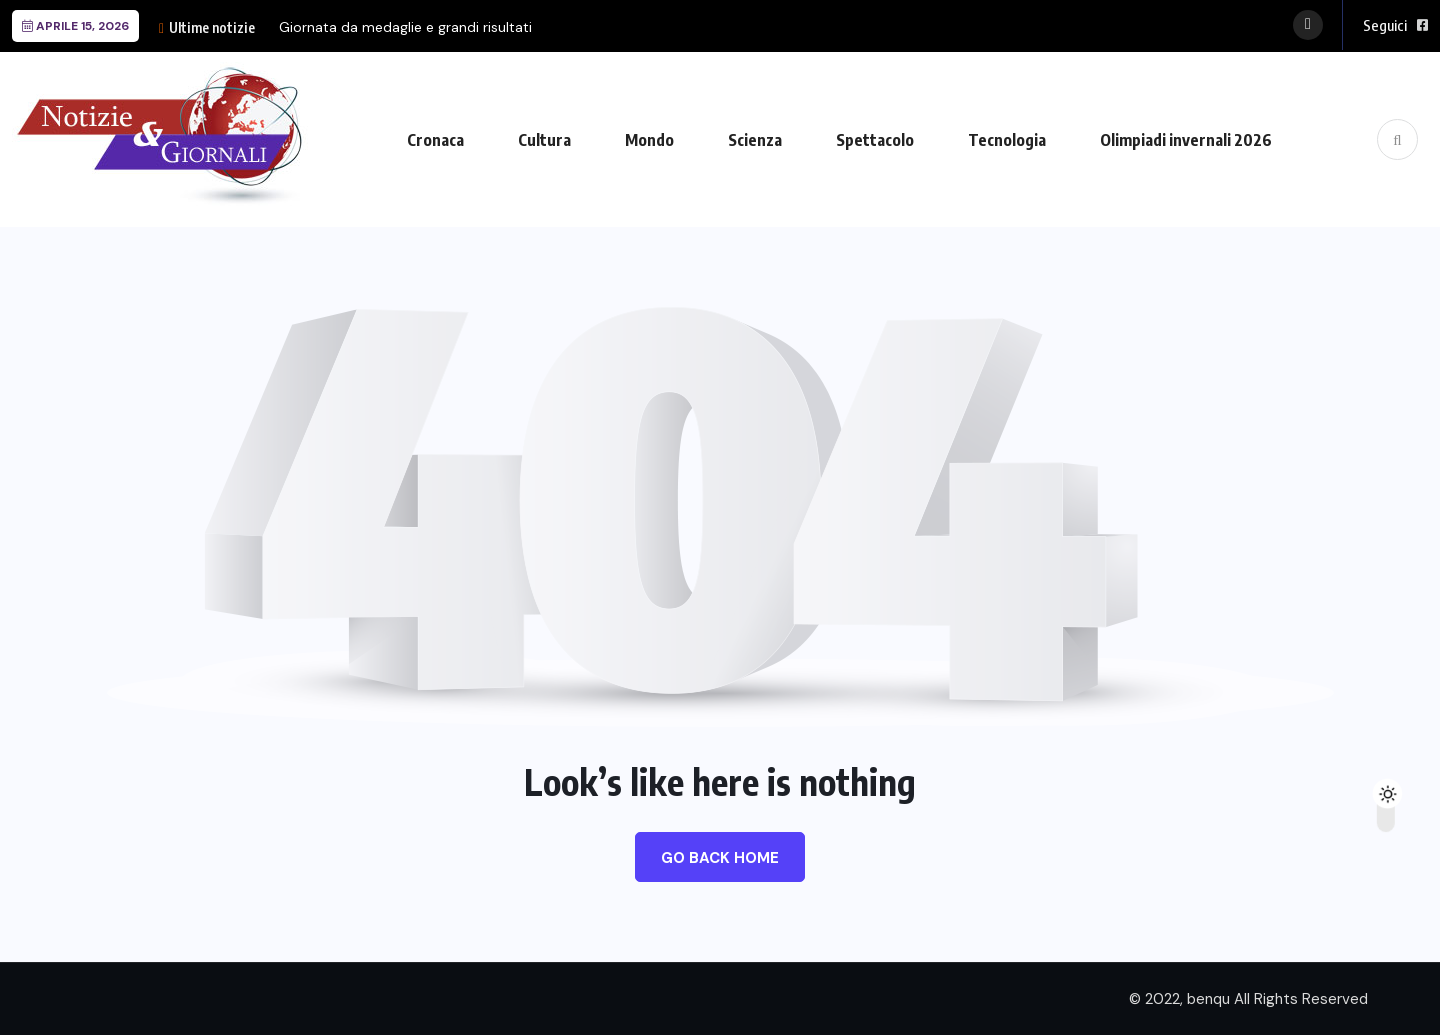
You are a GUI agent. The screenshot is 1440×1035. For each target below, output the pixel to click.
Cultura (544, 140)
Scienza (755, 140)
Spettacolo (875, 140)
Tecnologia (1007, 140)
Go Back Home (720, 858)
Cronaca (435, 140)
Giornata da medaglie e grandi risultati (405, 27)
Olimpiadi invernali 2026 (1186, 140)
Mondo (649, 140)
